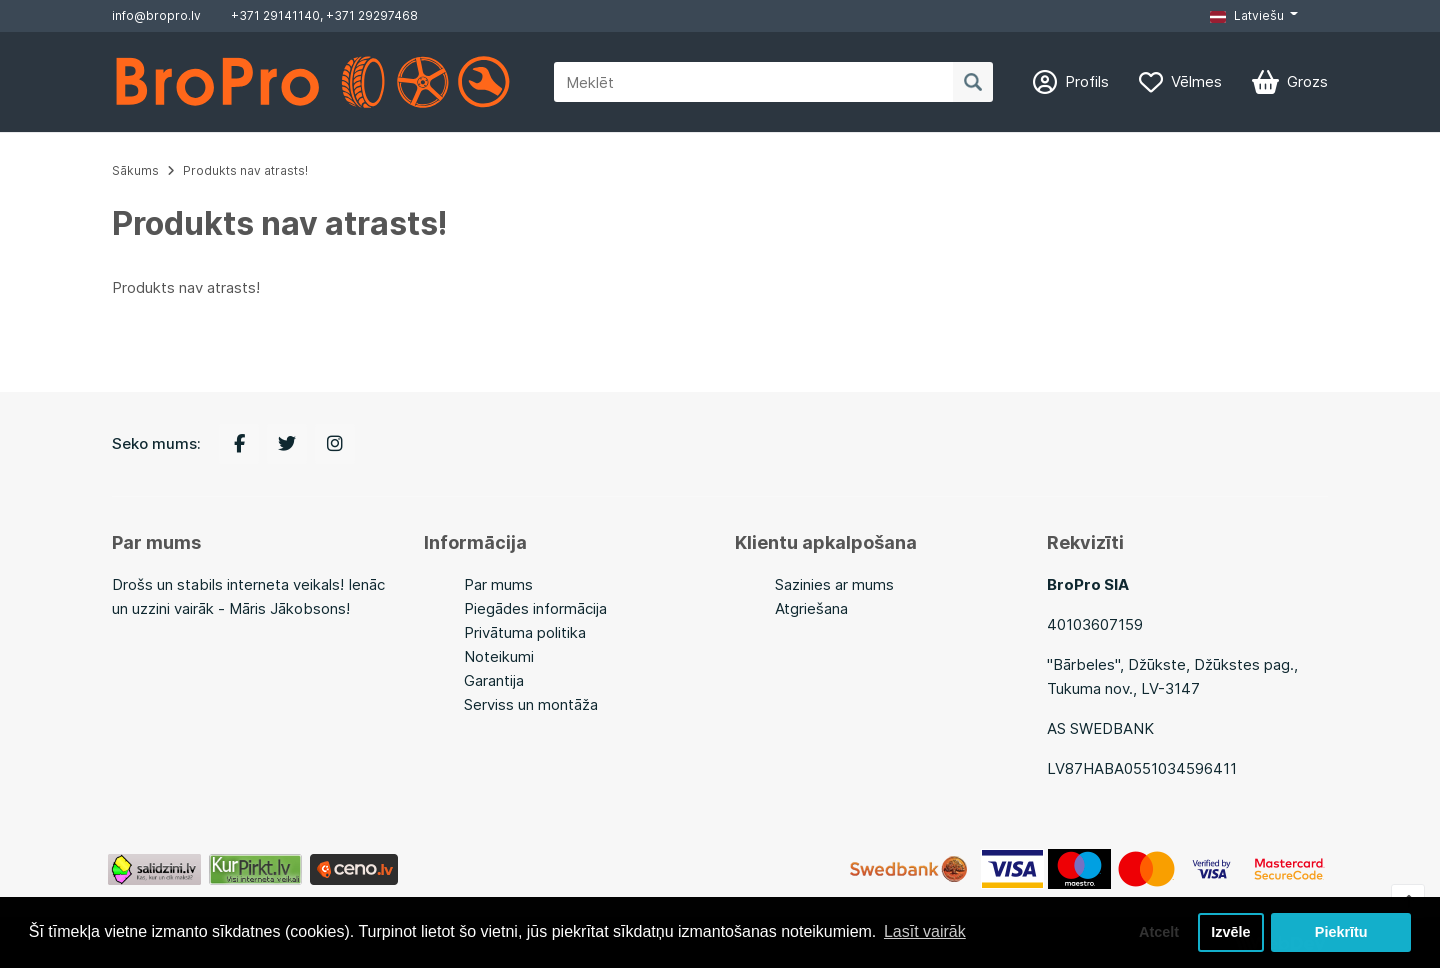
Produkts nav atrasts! (245, 170)
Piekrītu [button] (1341, 932)
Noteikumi (499, 656)
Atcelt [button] (1159, 932)
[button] (1254, 16)
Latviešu (1247, 15)
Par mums (498, 584)
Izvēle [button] (1230, 932)
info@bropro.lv (156, 15)
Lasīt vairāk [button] (925, 931)
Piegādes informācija (535, 608)
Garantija (494, 680)
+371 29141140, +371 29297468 (324, 15)
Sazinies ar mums (834, 584)
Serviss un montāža (531, 704)
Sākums (135, 170)
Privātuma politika (525, 632)
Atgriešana (811, 608)
